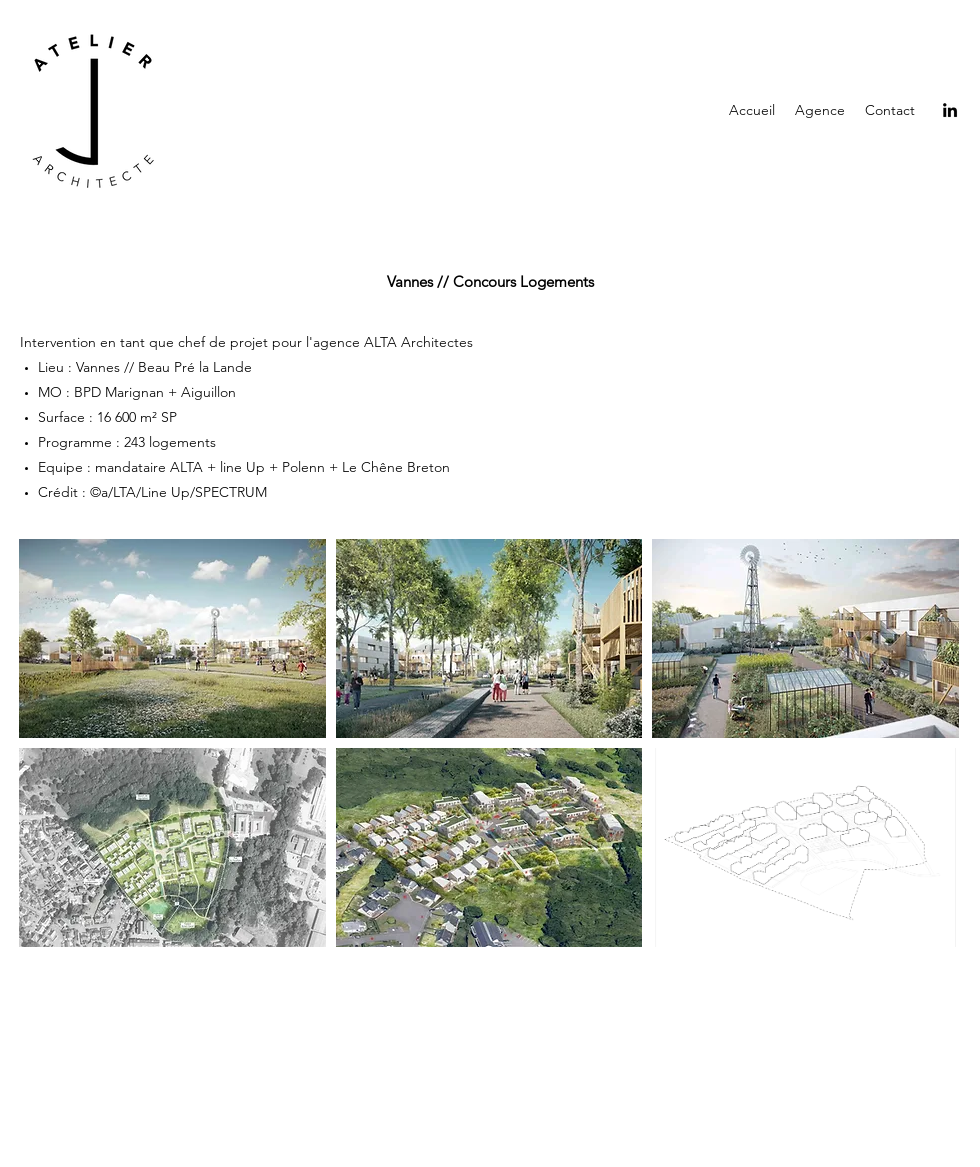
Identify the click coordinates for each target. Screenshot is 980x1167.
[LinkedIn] (950, 110)
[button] (172, 638)
